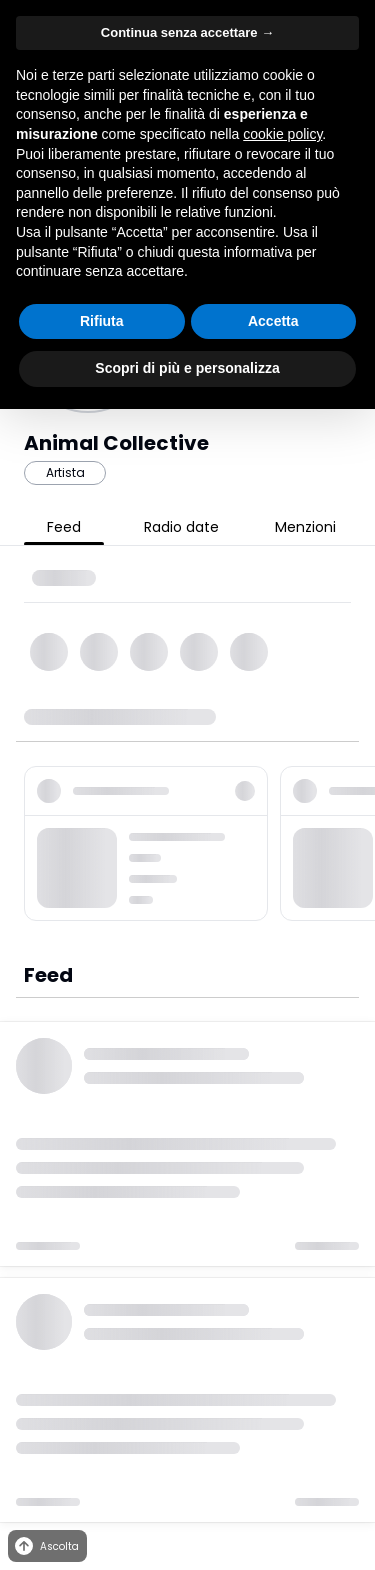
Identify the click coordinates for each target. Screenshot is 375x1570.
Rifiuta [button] (102, 321)
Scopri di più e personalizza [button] (187, 368)
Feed (64, 527)
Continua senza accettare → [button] (187, 32)
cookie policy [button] (282, 134)
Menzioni (305, 527)
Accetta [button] (273, 321)
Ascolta (45, 1546)
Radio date (181, 527)
